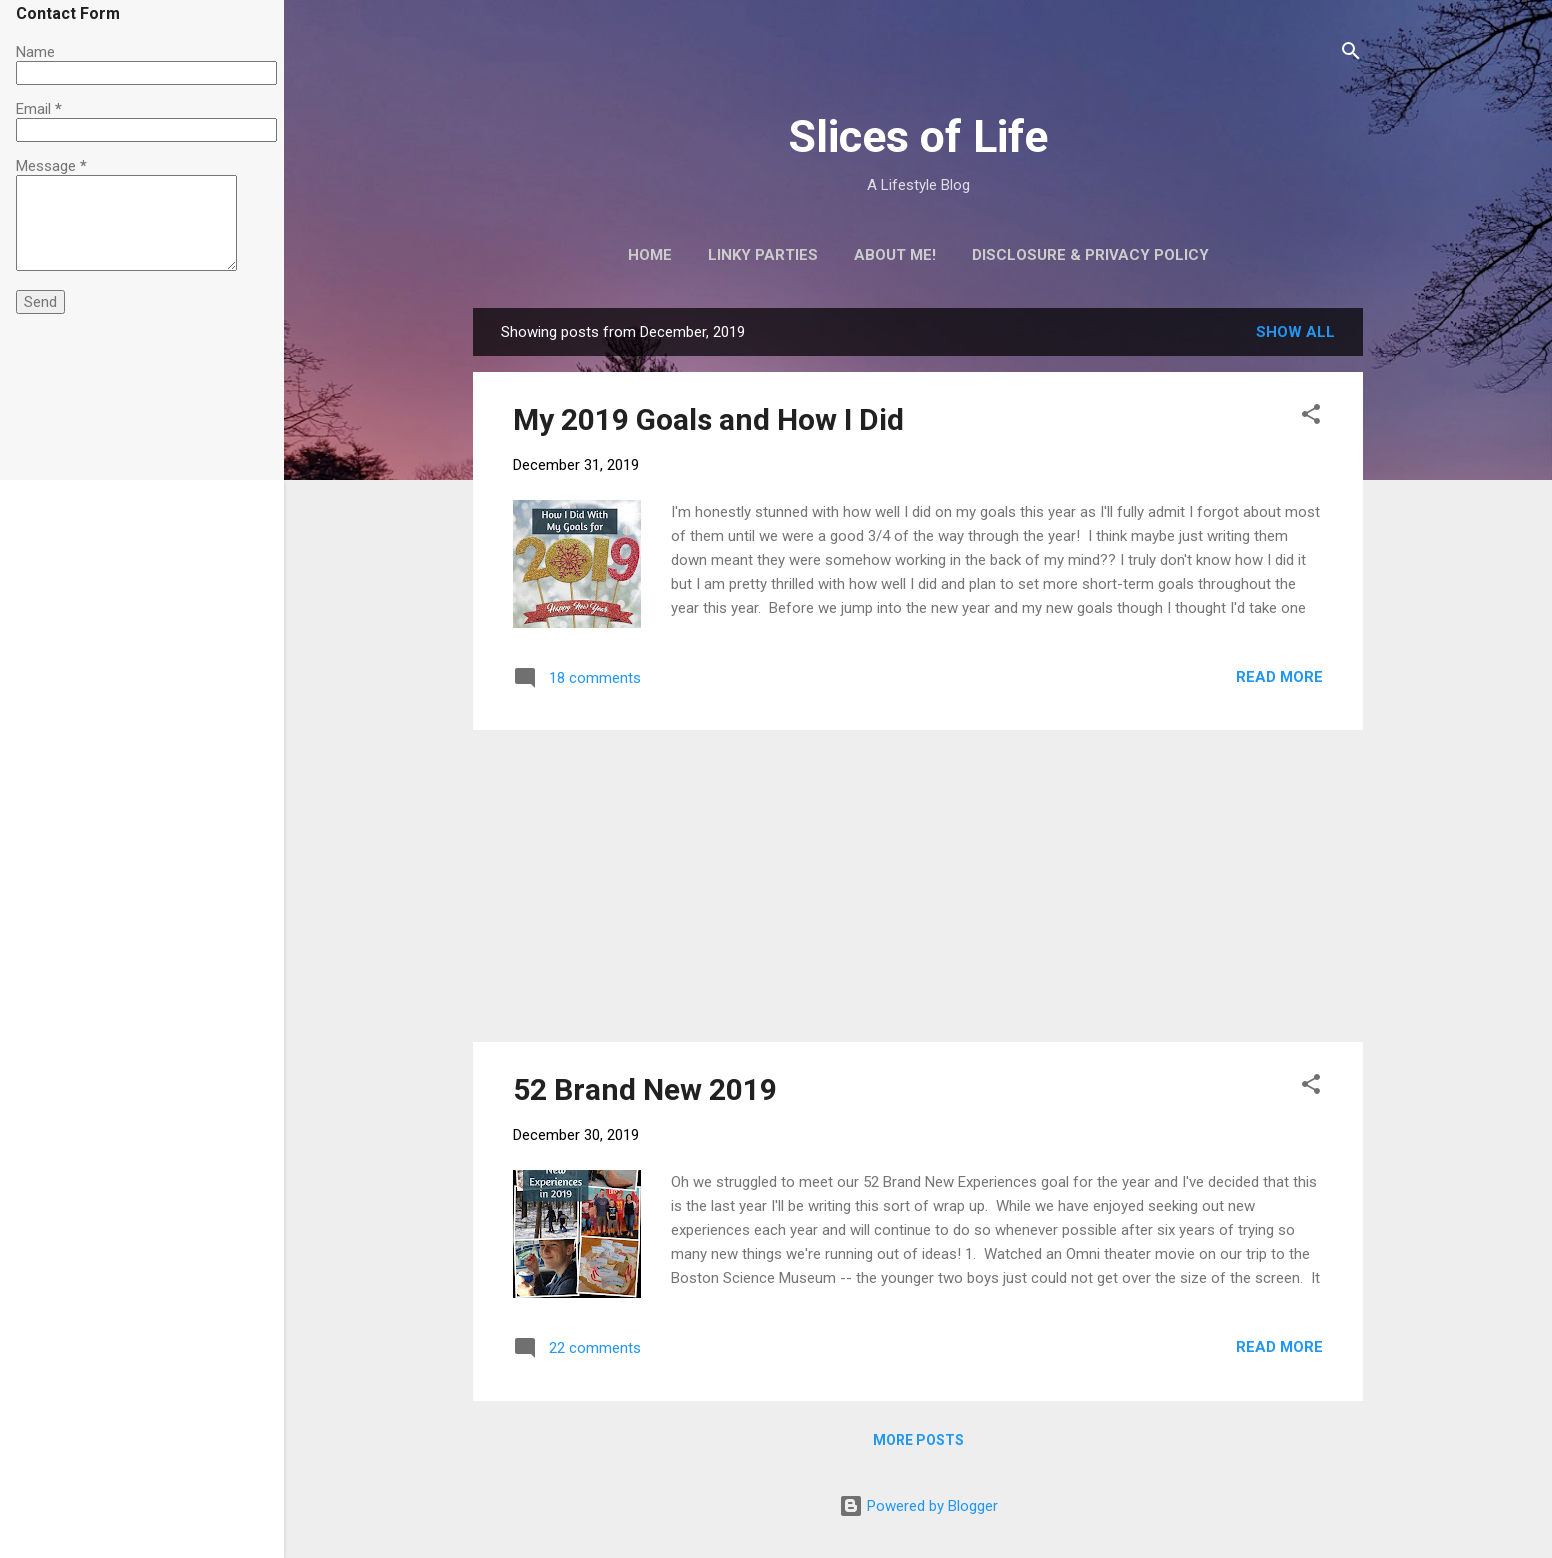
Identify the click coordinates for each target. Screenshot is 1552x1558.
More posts (918, 1440)
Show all (1295, 332)
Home (650, 255)
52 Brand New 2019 (645, 1089)
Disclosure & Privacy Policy (1090, 255)
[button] (1311, 417)
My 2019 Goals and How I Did (708, 419)
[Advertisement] (918, 886)
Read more (1279, 677)
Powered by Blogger (918, 1506)
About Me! (895, 255)
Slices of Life (918, 136)
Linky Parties (763, 255)
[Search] (1351, 54)
